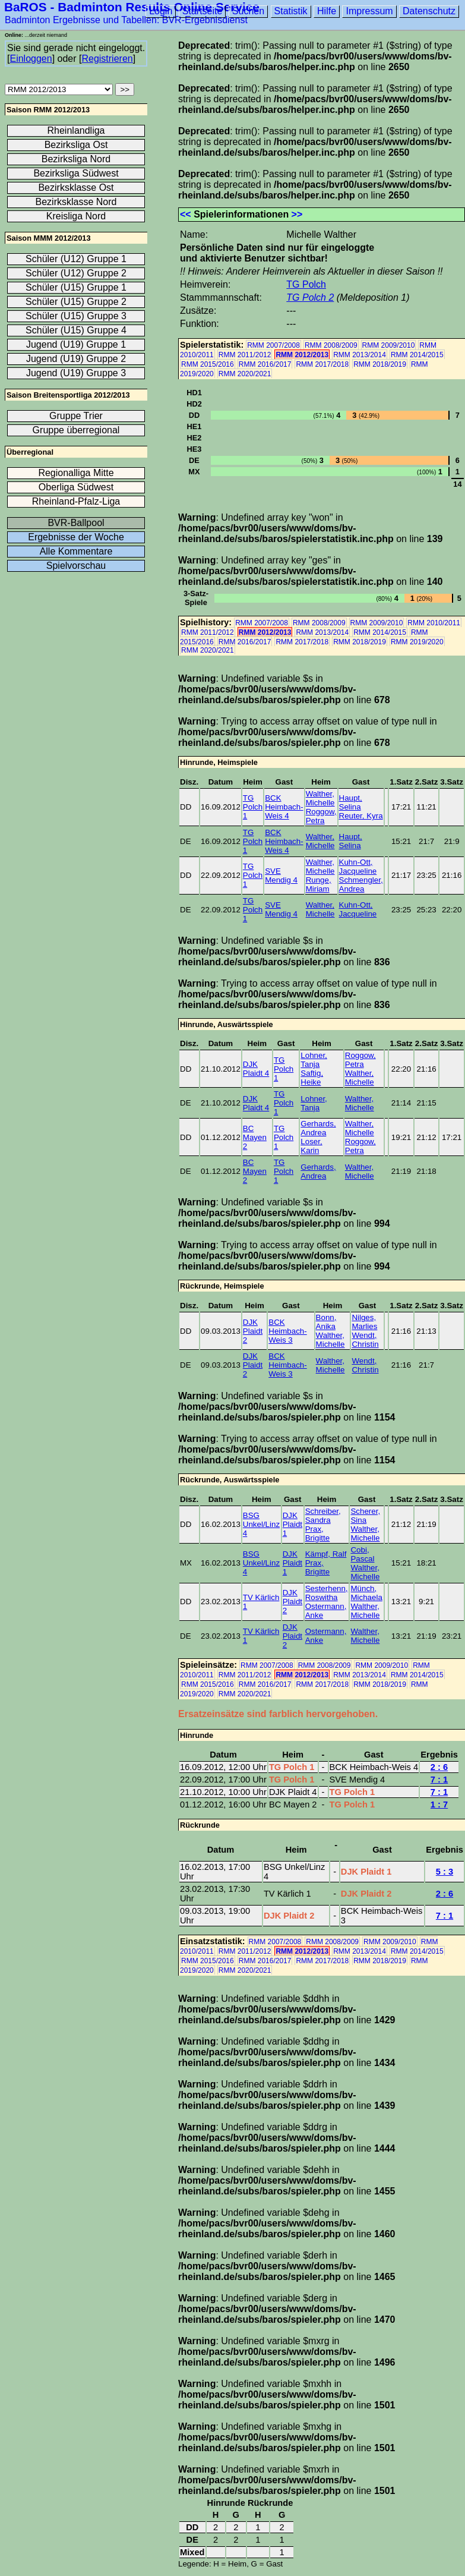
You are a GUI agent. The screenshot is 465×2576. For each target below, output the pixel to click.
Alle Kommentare (76, 551)
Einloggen (31, 58)
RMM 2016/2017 (265, 364)
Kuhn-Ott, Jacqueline (358, 867)
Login (160, 11)
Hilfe (326, 11)
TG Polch (306, 284)
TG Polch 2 (310, 297)
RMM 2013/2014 (359, 355)
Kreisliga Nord (76, 216)
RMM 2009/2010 (388, 345)
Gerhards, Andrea (318, 1128)
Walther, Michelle (320, 798)
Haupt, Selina (350, 802)
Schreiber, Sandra (323, 1516)
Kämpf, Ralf (326, 1554)
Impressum (369, 11)
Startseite (202, 11)
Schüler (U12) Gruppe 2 (76, 273)
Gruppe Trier (76, 416)
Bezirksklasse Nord (76, 202)
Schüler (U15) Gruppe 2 (76, 302)
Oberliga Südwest (76, 487)
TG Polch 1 (252, 806)
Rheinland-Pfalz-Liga (76, 501)
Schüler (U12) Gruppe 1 (76, 259)
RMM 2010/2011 (433, 623)
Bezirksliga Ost (76, 145)
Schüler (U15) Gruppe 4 (76, 330)
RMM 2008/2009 (331, 345)
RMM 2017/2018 (322, 364)
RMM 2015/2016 (207, 364)
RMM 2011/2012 (245, 355)
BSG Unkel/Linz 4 (261, 1524)
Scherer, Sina (365, 1516)
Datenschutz (429, 11)
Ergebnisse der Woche (76, 537)
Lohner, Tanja (313, 1060)
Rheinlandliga (76, 130)
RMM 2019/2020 (417, 642)
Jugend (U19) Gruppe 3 (76, 373)
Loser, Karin (311, 1146)
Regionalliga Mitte (75, 473)
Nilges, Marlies (364, 1322)
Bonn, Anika (326, 1322)
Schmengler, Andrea (361, 884)
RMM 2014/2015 (417, 355)
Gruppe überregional (76, 430)
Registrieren (106, 58)
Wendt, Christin (365, 1340)
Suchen (248, 11)
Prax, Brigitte (317, 1533)
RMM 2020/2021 (245, 374)
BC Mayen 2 (255, 1137)
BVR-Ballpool (76, 523)
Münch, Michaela (366, 1593)
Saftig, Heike (311, 1078)
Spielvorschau (76, 565)
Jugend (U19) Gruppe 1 (76, 344)
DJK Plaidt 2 (252, 1331)
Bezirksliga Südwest (75, 173)
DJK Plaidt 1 (292, 1524)
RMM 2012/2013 (302, 355)
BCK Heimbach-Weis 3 (287, 1331)
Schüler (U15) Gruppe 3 (76, 316)
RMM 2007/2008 (273, 345)
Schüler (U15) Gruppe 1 (76, 287)
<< (185, 214)
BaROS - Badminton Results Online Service (132, 7)
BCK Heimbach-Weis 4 (284, 806)
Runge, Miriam (318, 884)
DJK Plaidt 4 (256, 1069)
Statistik (291, 11)
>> (297, 214)
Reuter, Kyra (361, 815)
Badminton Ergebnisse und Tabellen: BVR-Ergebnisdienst (126, 20)
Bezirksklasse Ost (75, 187)
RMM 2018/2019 (379, 364)
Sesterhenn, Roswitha (326, 1593)
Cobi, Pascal (362, 1554)
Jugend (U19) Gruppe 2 (76, 359)
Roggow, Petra (321, 816)
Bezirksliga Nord (76, 159)
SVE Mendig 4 (281, 875)
